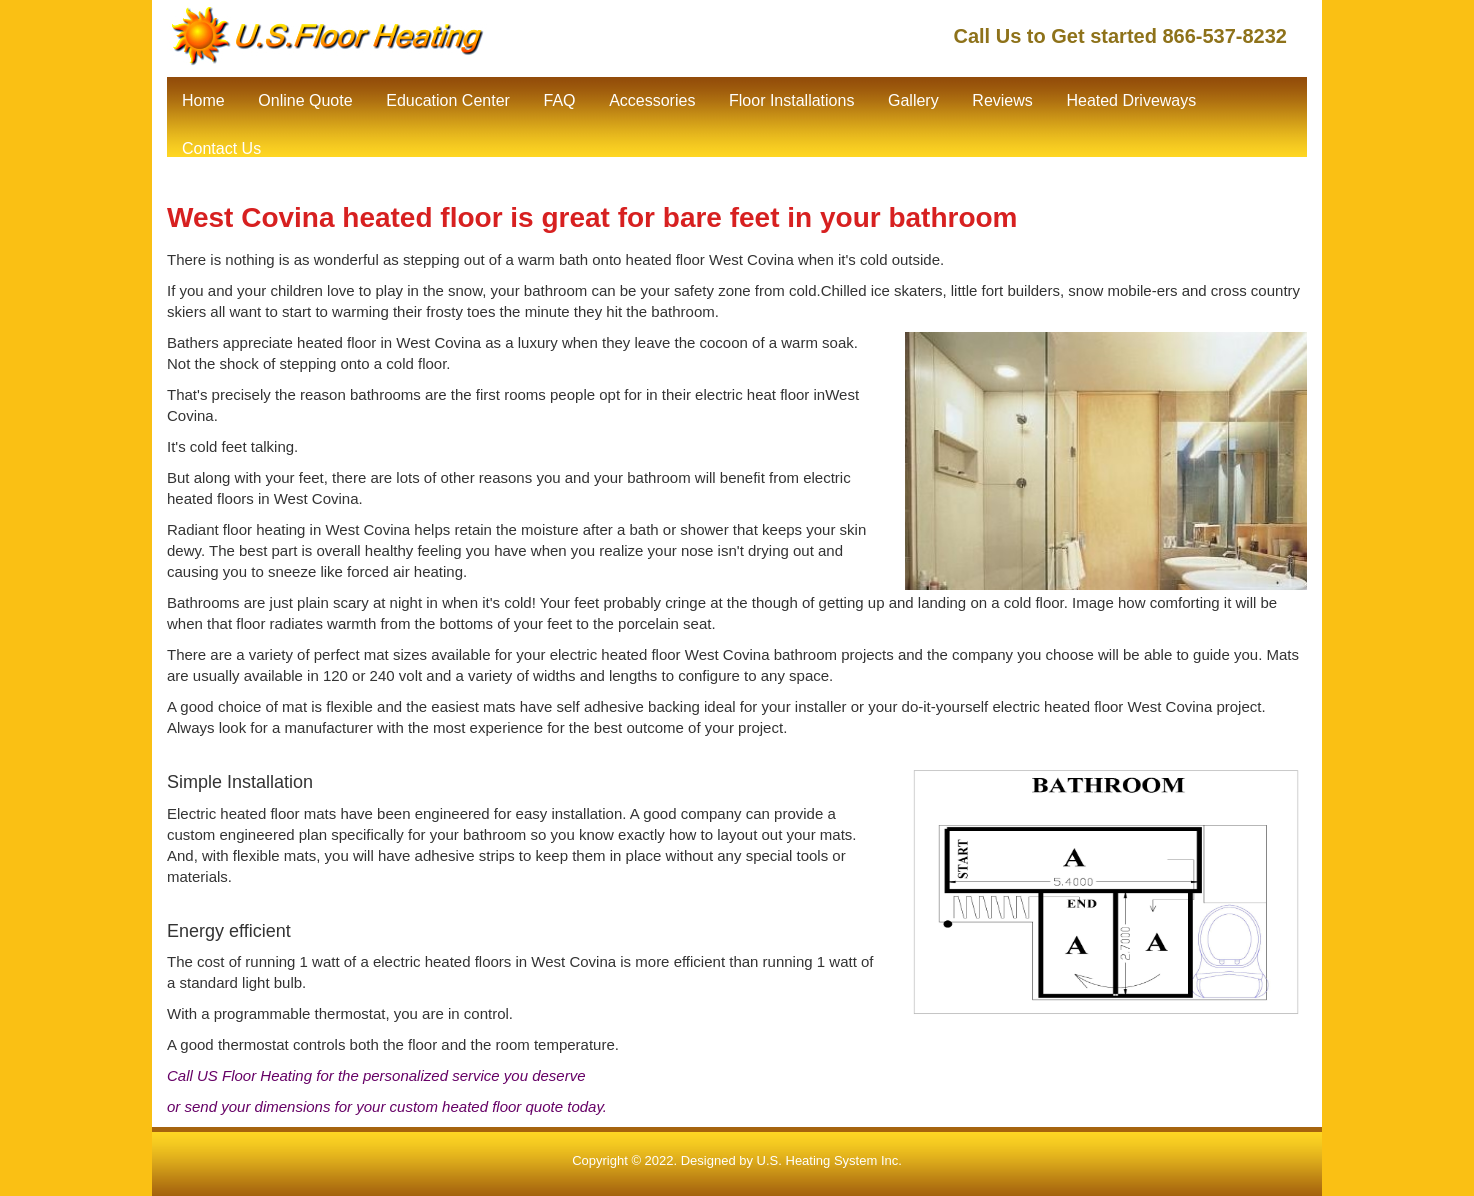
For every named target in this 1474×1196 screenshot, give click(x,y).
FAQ (559, 100)
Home (203, 100)
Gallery (913, 100)
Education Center (448, 100)
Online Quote (305, 100)
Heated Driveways (1131, 100)
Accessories (652, 100)
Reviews (1002, 100)
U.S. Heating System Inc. (829, 1160)
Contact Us (221, 148)
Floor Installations (791, 100)
